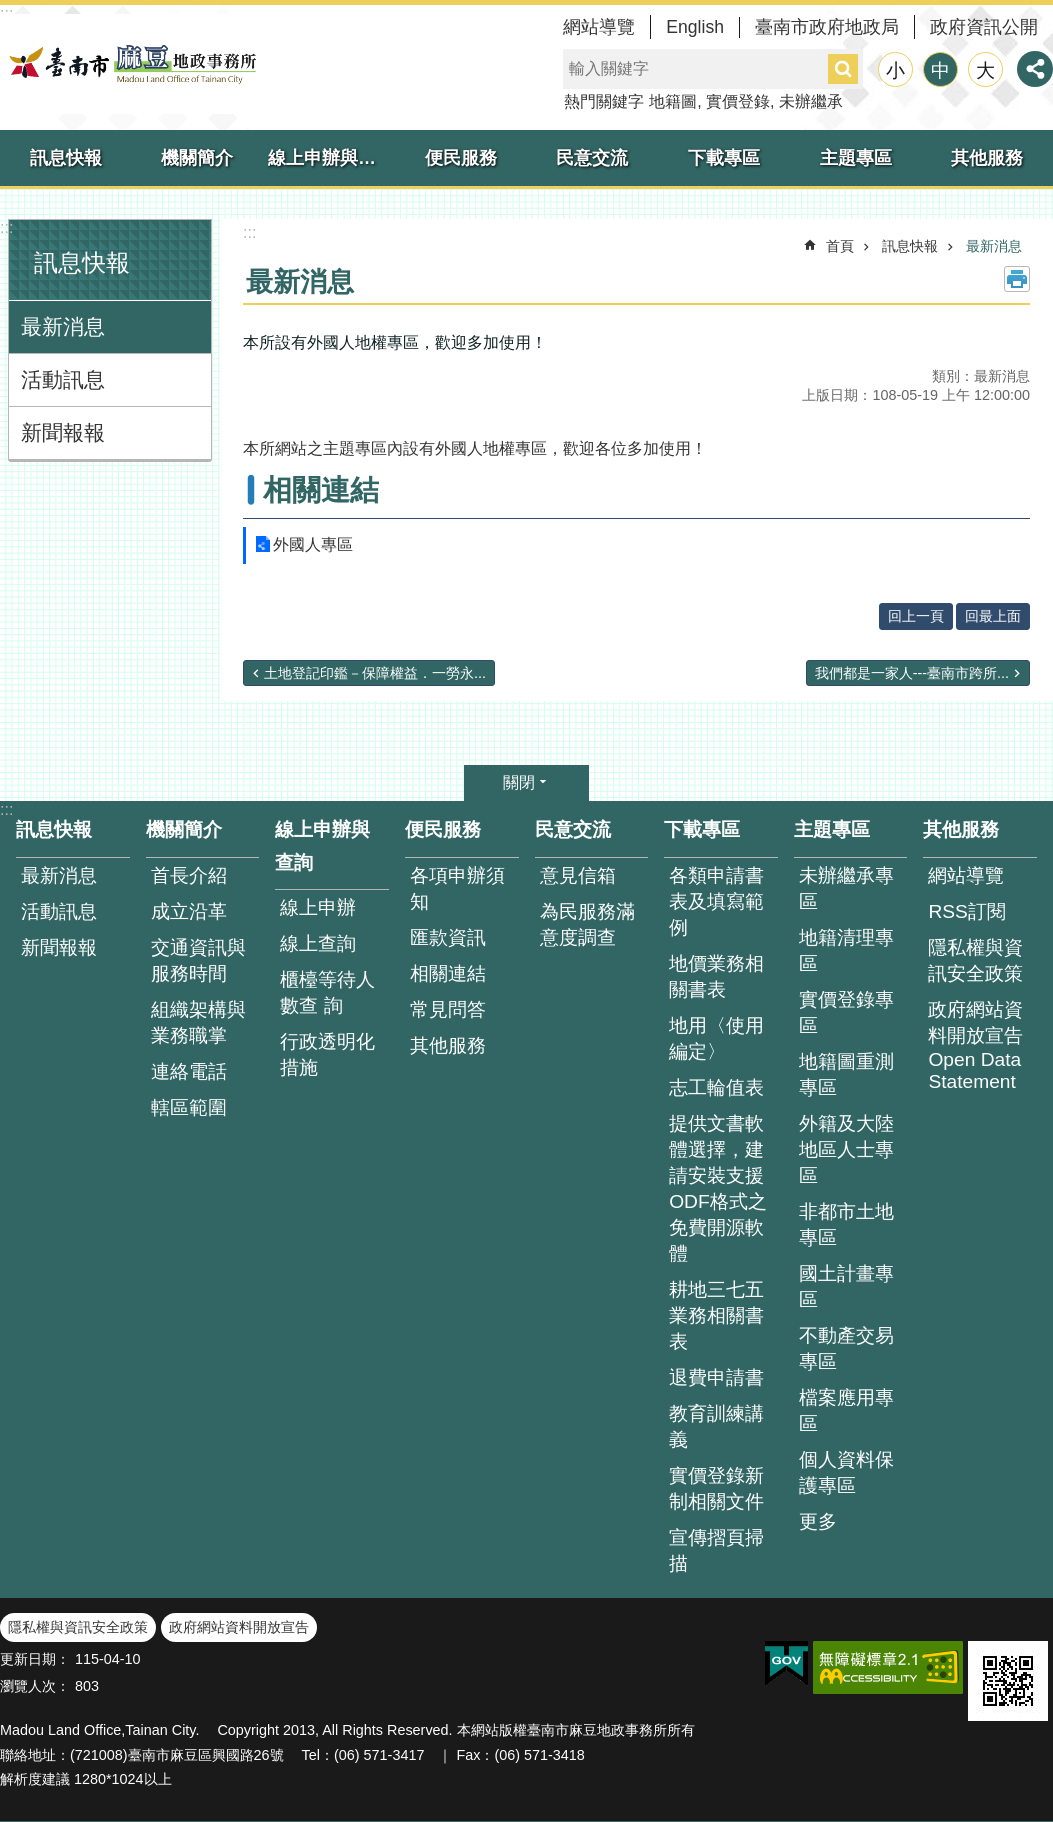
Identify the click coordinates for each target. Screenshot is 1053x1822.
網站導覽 (599, 27)
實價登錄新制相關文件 (716, 1488)
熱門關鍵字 (604, 101)
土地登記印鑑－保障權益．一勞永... (375, 673)
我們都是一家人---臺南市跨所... (912, 673)
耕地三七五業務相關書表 (716, 1315)
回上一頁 (916, 616)
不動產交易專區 (846, 1348)
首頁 (840, 246)
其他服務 (987, 158)
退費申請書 (716, 1377)
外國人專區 (313, 544)
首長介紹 (189, 875)
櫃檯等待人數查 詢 (327, 992)
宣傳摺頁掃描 (716, 1550)
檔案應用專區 (846, 1410)
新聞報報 (63, 432)
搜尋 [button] (843, 69)
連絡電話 (189, 1071)
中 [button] (940, 70)
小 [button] (895, 70)
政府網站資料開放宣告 (239, 1627)
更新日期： (35, 1659)
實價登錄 (738, 101)
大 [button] (985, 70)
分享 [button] (1035, 69)
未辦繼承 (811, 101)
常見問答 (448, 1009)
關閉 (519, 782)
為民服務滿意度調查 (587, 924)
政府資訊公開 (984, 27)
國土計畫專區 (846, 1286)
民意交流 (592, 158)
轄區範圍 (189, 1107)
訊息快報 (66, 158)
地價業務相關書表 (716, 976)
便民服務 (461, 158)
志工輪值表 (716, 1087)
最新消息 (63, 326)
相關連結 (321, 490)
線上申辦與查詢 (331, 158)
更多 (818, 1521)
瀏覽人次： (35, 1686)
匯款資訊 (448, 937)
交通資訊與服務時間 (198, 960)
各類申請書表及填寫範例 (716, 901)
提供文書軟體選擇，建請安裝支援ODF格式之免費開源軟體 (718, 1188)
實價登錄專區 (846, 1012)
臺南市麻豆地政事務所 (130, 64)
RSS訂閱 (966, 911)
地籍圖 (673, 101)
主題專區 (856, 158)
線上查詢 (318, 943)
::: (6, 227)
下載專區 (724, 158)
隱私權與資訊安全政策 (975, 960)
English (695, 27)
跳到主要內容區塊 (10, 10)
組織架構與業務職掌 (198, 1022)
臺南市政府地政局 (827, 27)
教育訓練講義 (716, 1426)
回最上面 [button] (993, 616)
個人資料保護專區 (846, 1472)
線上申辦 (318, 907)
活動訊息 (63, 379)
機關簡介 (197, 158)
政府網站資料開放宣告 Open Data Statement (975, 1045)
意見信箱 (578, 875)
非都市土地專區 (846, 1224)
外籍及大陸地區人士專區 (846, 1149)
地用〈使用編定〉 (716, 1038)
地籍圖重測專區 (846, 1074)
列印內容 (1017, 279)
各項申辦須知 (457, 888)
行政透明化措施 (327, 1054)
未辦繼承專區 (846, 888)
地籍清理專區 (846, 950)
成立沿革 (189, 911)
